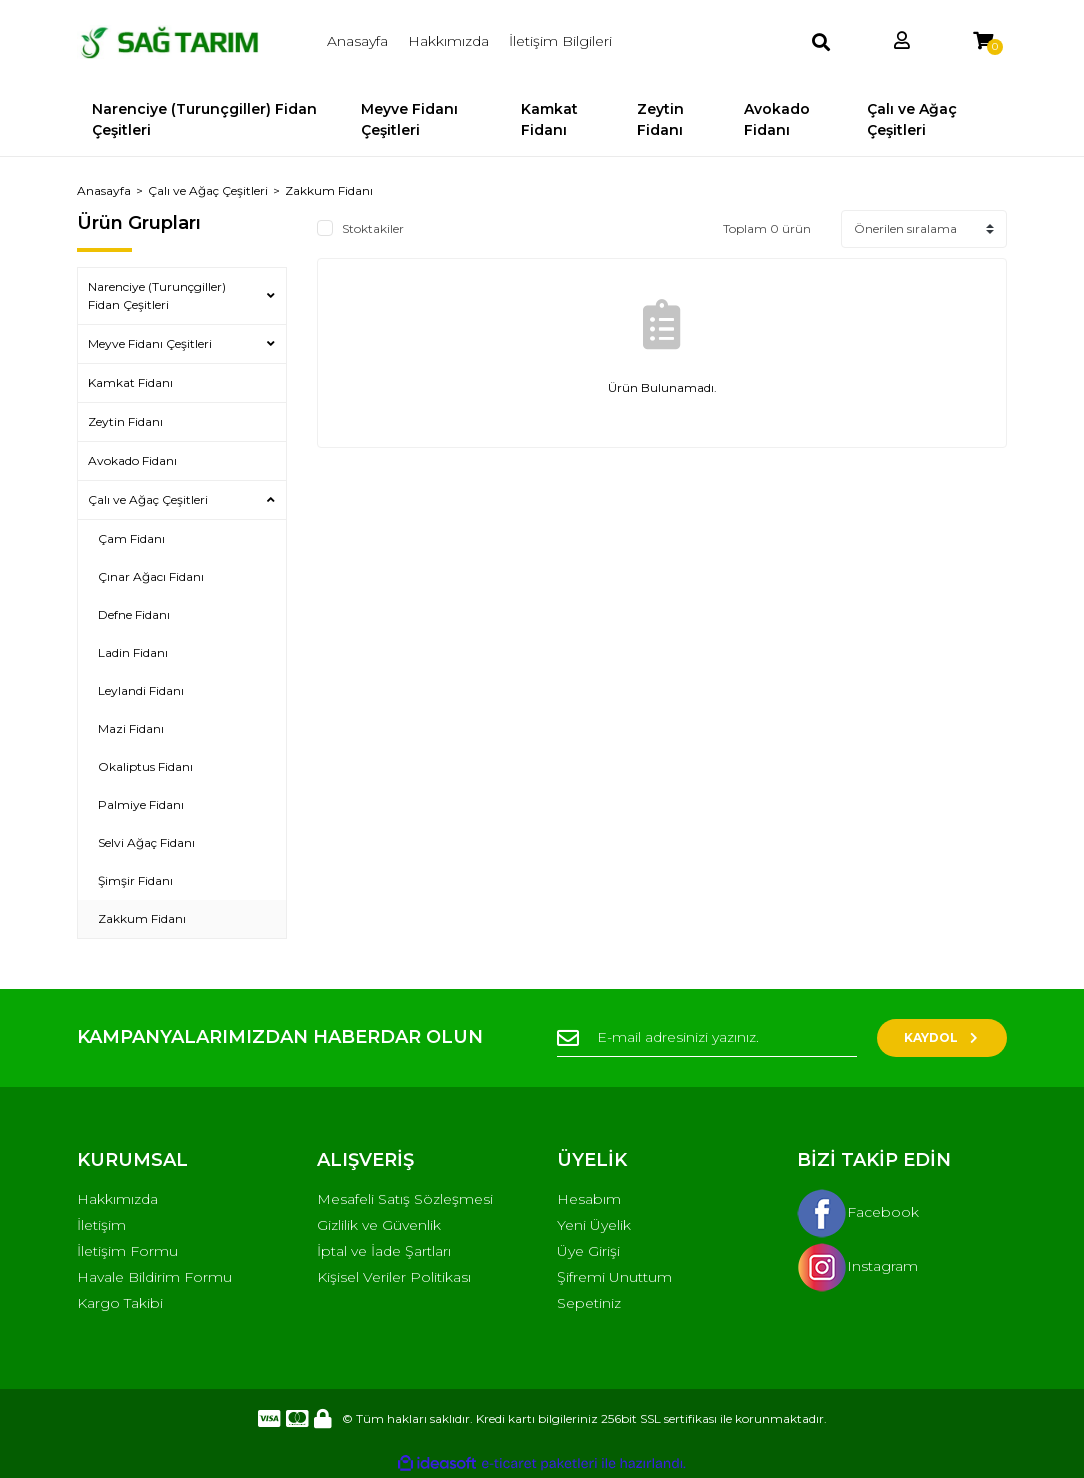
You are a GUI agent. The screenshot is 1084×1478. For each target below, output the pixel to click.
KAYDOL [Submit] (942, 1037)
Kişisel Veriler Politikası (394, 1277)
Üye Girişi (588, 1251)
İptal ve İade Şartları (384, 1251)
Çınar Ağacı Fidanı (151, 576)
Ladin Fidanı (133, 652)
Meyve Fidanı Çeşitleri (150, 343)
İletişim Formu (127, 1251)
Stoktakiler (373, 228)
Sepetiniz (589, 1303)
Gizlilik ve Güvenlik (379, 1225)
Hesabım (589, 1199)
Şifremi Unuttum (614, 1277)
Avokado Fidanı (132, 460)
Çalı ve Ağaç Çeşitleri (148, 499)
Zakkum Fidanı (329, 190)
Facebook (858, 1212)
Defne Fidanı (134, 614)
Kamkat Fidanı (130, 382)
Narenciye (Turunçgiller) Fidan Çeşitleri (157, 295)
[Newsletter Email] (707, 1038)
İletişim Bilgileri (560, 41)
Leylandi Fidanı (141, 690)
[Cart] (983, 41)
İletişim (101, 1225)
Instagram (857, 1266)
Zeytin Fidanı (125, 421)
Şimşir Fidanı (135, 880)
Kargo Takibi (120, 1303)
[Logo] (182, 42)
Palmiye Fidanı (141, 804)
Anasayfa (357, 41)
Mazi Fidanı (131, 728)
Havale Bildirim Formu (154, 1277)
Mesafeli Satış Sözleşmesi (405, 1199)
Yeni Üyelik (594, 1225)
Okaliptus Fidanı (145, 766)
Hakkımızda (448, 41)
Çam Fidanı (131, 538)
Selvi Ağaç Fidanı (146, 842)
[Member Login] (902, 41)
